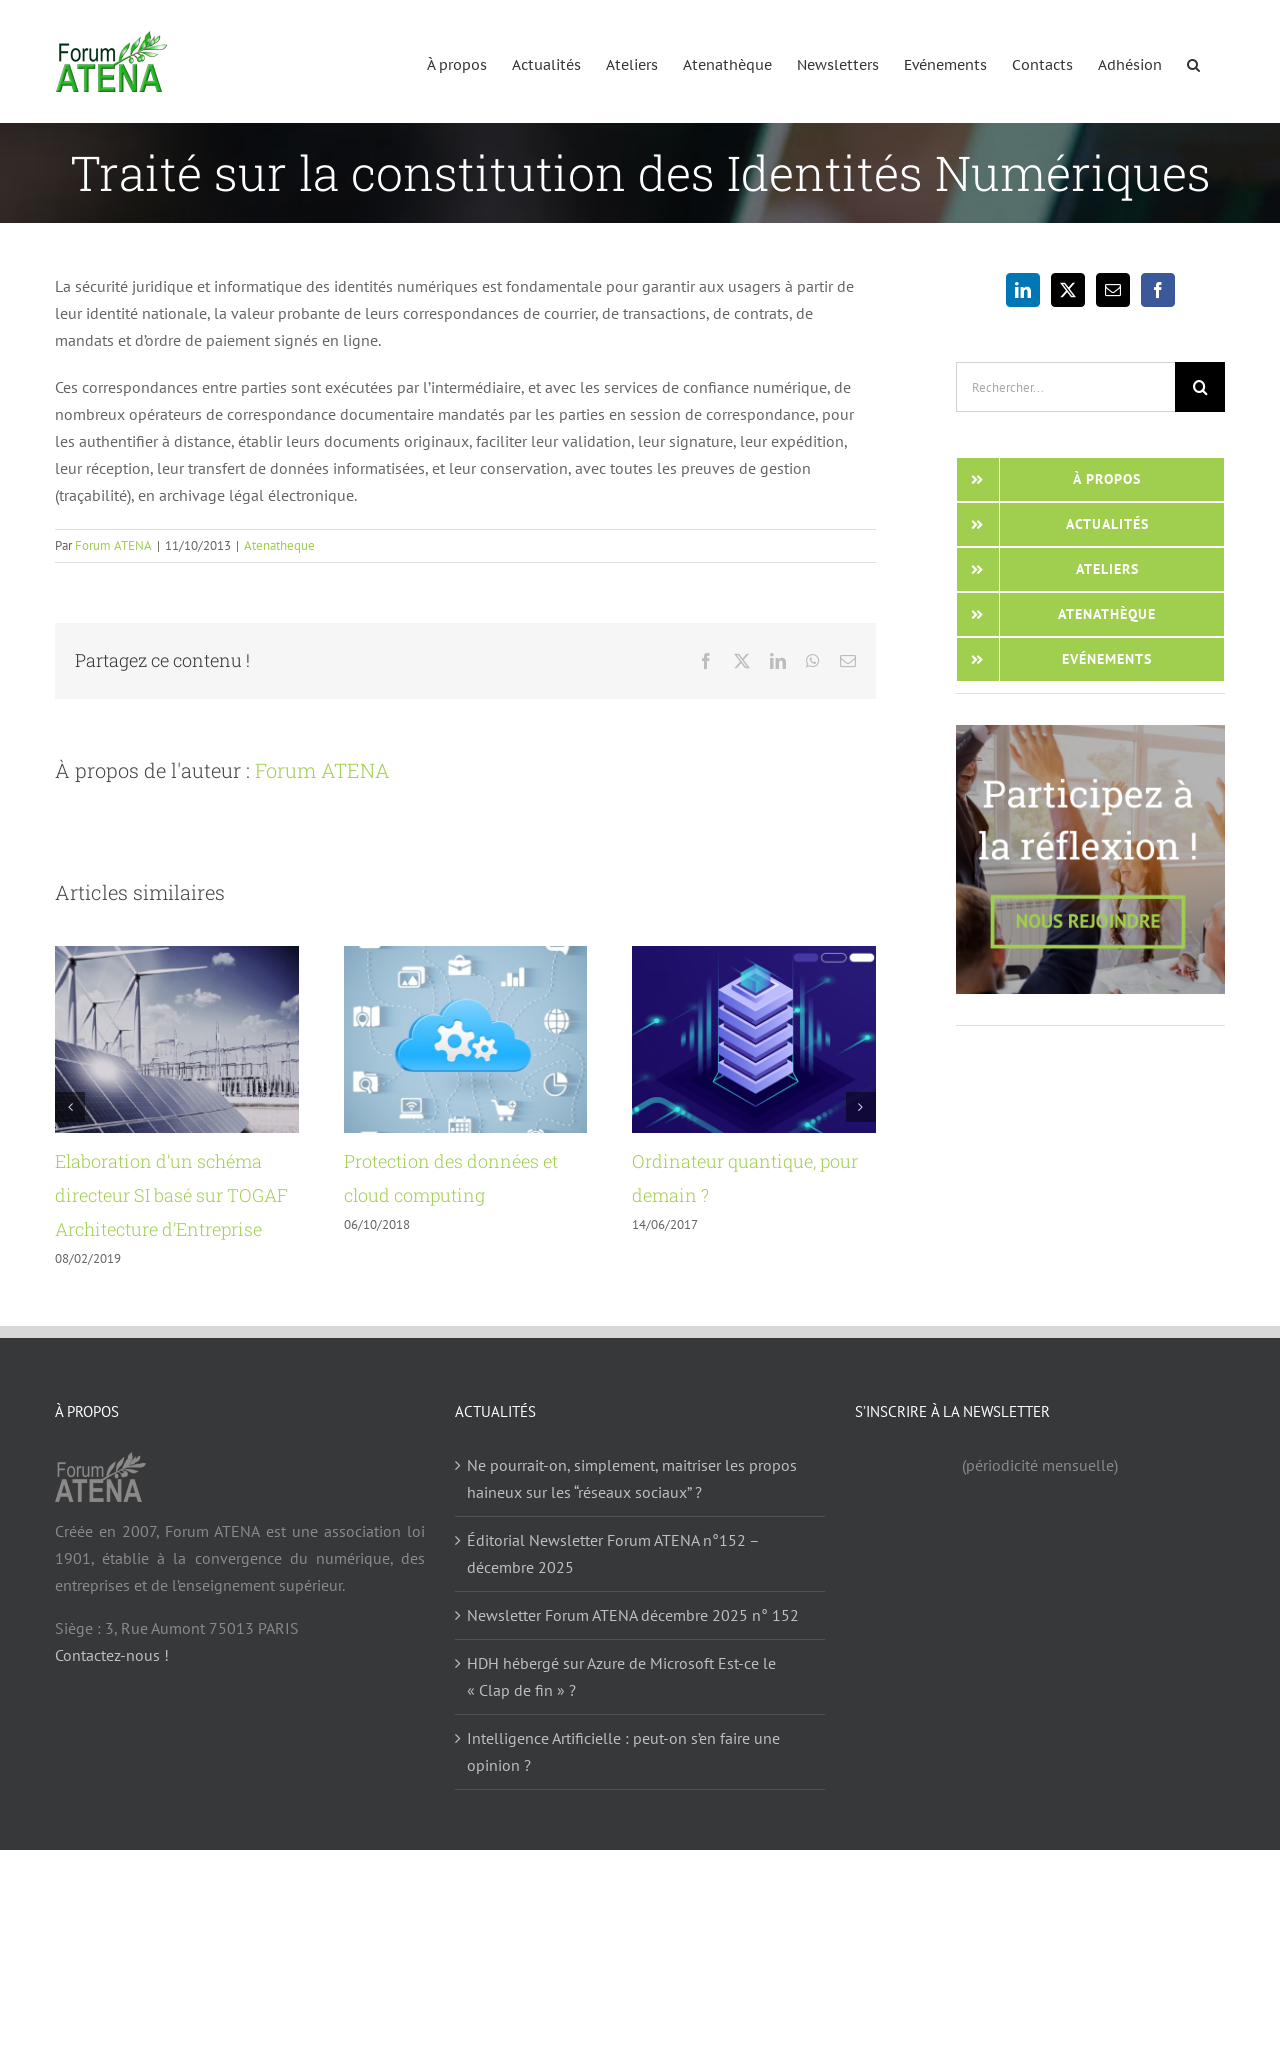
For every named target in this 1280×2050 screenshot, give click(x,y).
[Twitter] (1068, 290)
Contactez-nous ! (112, 1655)
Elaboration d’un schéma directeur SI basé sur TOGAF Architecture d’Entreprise (171, 1194)
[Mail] (1113, 290)
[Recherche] (1200, 387)
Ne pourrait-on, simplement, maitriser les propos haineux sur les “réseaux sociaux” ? (632, 1478)
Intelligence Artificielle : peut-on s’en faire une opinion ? (623, 1751)
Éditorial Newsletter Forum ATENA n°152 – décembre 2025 (613, 1553)
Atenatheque (279, 545)
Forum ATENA (113, 545)
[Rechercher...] (1065, 387)
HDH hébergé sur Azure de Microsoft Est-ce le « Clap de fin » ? (621, 1676)
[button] (1193, 61)
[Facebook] (1158, 290)
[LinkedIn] (1023, 290)
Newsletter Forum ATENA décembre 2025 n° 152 (633, 1615)
